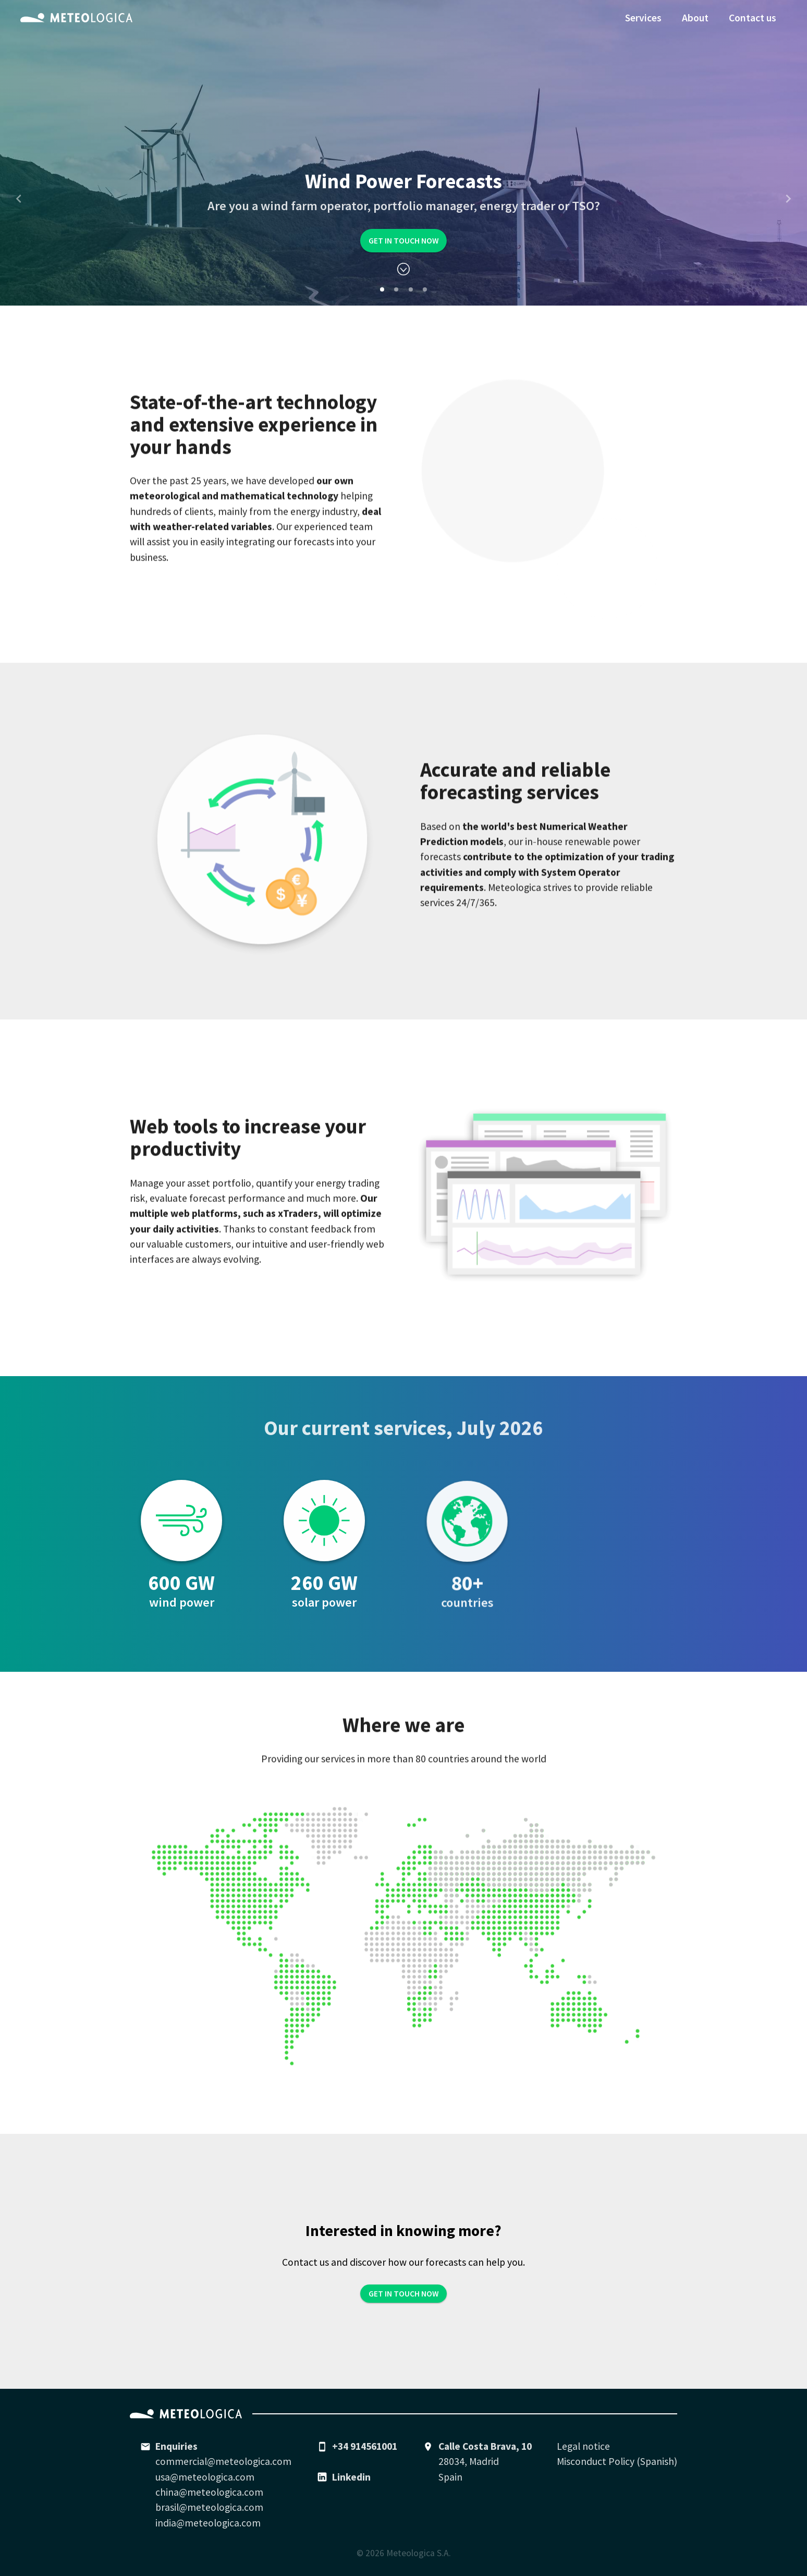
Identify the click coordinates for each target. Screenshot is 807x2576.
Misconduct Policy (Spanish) (617, 2461)
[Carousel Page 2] (396, 289)
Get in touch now (404, 241)
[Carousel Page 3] (411, 289)
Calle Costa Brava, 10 (485, 2446)
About (695, 17)
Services (643, 17)
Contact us (752, 17)
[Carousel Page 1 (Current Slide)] (382, 289)
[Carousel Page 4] (425, 289)
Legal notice (583, 2446)
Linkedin (351, 2477)
